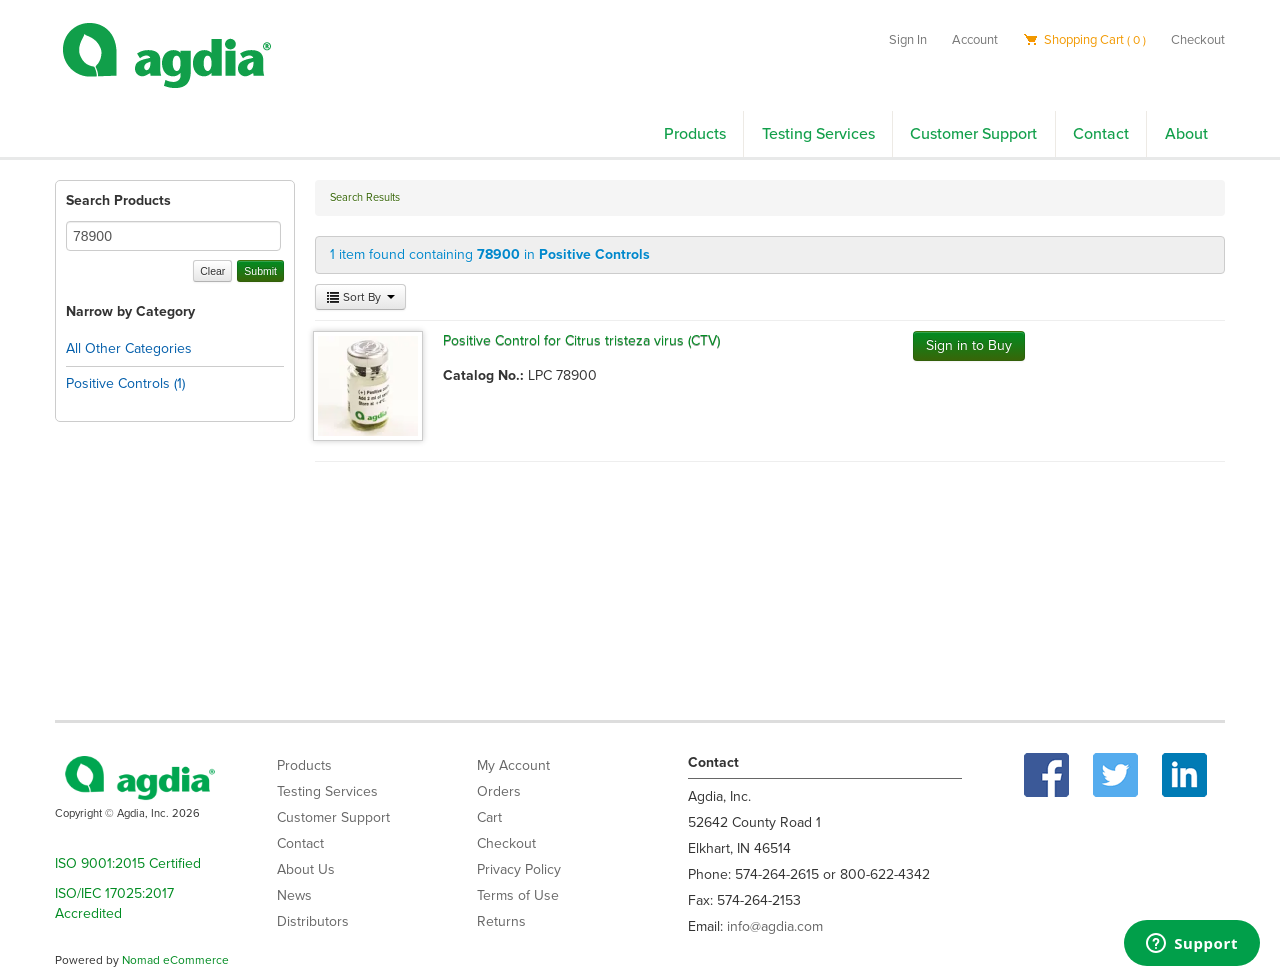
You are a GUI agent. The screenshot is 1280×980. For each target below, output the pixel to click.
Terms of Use (518, 895)
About (1186, 134)
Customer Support (973, 134)
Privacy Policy (519, 869)
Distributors (313, 921)
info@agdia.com (775, 926)
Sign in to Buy (969, 345)
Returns (501, 921)
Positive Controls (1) (125, 383)
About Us (306, 869)
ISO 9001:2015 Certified (128, 863)
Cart (489, 817)
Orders (499, 791)
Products (695, 134)
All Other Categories (129, 348)
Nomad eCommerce (175, 960)
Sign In (908, 40)
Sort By (360, 297)
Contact (1101, 134)
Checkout (1198, 40)
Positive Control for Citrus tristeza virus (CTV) (581, 340)
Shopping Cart (1084, 40)
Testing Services (818, 134)
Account (975, 40)
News (294, 895)
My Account (513, 765)
